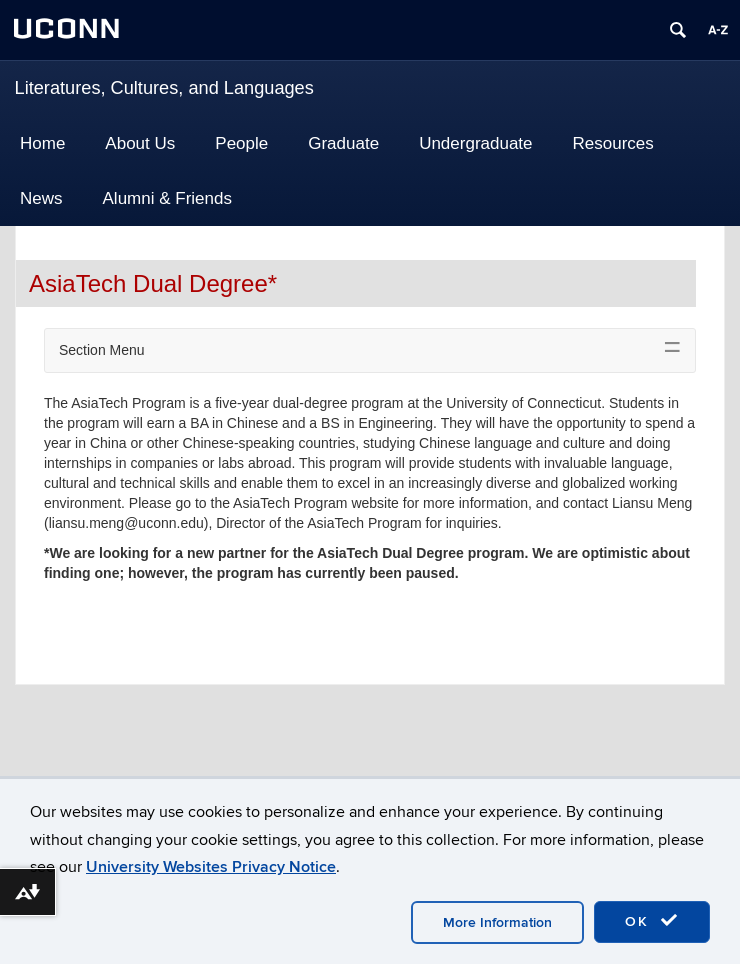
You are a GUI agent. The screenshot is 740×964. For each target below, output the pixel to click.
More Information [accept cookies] (497, 922)
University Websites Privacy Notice (211, 867)
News (41, 198)
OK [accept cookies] (652, 921)
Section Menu (102, 350)
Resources (613, 143)
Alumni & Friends (167, 198)
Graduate (343, 143)
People (241, 143)
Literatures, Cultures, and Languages (164, 88)
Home (42, 143)
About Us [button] (140, 143)
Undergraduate (475, 143)
